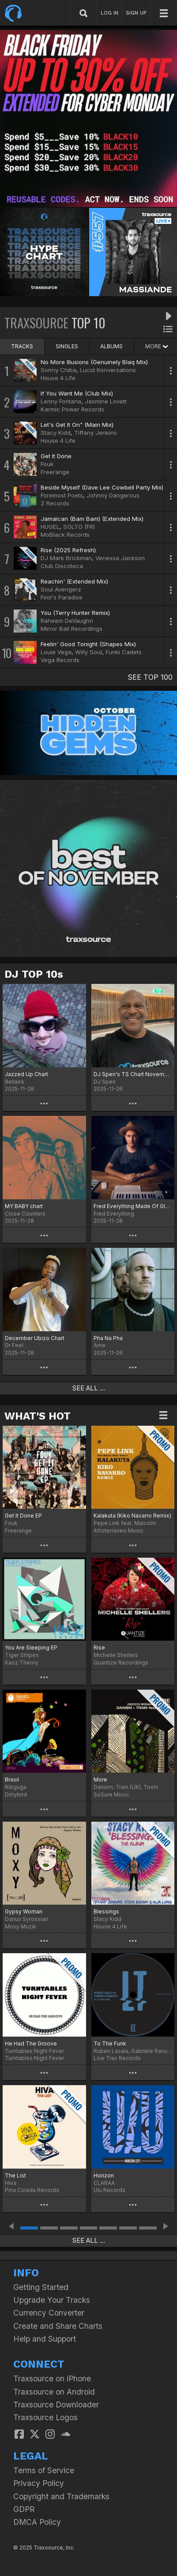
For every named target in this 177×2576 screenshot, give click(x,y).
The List (15, 2175)
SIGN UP (136, 13)
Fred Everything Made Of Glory (133, 1206)
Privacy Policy (38, 2483)
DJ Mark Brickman (66, 557)
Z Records (55, 503)
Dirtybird (16, 1794)
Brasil (12, 1779)
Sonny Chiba (58, 369)
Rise (99, 1647)
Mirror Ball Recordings (71, 628)
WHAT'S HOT (37, 1416)
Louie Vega (56, 651)
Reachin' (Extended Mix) (74, 581)
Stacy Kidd (56, 432)
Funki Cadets (123, 651)
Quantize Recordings (121, 1662)
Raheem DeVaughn (67, 620)
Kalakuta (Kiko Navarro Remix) (132, 1515)
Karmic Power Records (72, 409)
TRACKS (22, 346)
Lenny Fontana (61, 401)
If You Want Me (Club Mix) (77, 393)
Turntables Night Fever (34, 2058)
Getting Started (40, 2287)
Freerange (55, 471)
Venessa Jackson (120, 557)
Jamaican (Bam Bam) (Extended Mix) (92, 518)
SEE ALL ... (88, 1388)
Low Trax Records (117, 2058)
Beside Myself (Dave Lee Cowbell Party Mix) (102, 487)
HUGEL (50, 526)
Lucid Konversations (108, 369)
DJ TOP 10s (33, 974)
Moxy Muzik (20, 1926)
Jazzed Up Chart (26, 1074)
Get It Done (56, 455)
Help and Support (44, 2338)
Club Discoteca (62, 565)
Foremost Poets (62, 495)
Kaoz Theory (21, 1662)
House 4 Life (58, 377)
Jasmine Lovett (106, 401)
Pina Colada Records (32, 2190)
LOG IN (109, 13)
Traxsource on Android (54, 2391)
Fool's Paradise (62, 597)
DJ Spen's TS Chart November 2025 (133, 1074)
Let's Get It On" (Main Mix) (77, 424)
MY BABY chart (24, 1206)
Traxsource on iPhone (52, 2378)
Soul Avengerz (61, 589)
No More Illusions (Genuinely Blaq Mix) (94, 361)
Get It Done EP (23, 1515)
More (100, 1779)
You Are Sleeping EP (31, 1647)
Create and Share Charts (57, 2326)
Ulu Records (109, 2190)
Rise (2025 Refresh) (68, 550)
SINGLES (67, 346)
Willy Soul (88, 651)
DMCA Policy (37, 2522)
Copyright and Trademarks (61, 2496)
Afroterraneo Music (118, 1530)
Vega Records (60, 659)
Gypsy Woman (23, 1911)
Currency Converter (48, 2312)
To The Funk (110, 2043)
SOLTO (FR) (79, 526)
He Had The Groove (31, 2043)
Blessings (106, 1911)
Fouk (47, 463)
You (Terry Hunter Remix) (75, 612)
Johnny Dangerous (113, 495)
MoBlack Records (65, 534)
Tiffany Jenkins (95, 432)
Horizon (104, 2175)
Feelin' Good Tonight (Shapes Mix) (88, 644)
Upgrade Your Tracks (51, 2300)
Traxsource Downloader (56, 2404)
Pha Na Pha (108, 1338)
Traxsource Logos (45, 2417)
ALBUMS (111, 346)
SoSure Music (111, 1794)
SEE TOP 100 (150, 677)
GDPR (24, 2509)
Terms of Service (43, 2470)
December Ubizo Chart (34, 1338)
